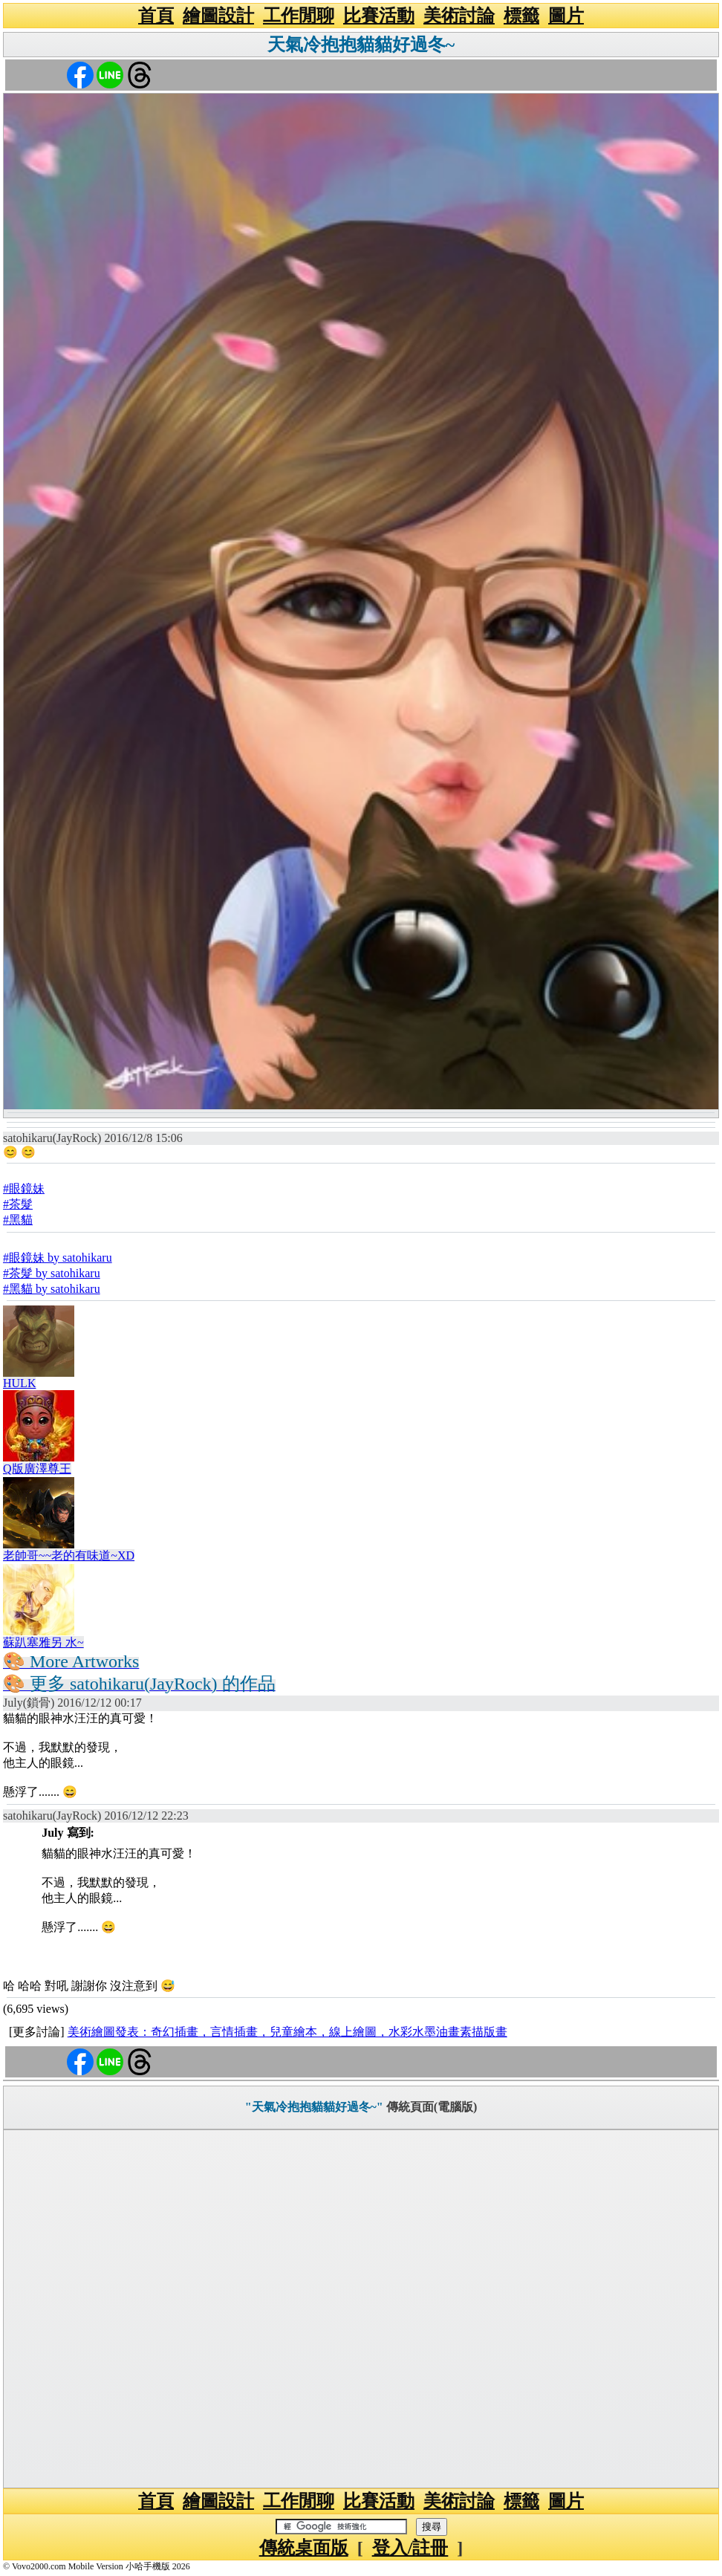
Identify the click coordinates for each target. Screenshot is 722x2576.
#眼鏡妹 (24, 1188)
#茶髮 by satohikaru (51, 1273)
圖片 (566, 15)
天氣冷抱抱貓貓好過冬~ (361, 44)
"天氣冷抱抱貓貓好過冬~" (314, 2106)
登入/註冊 (410, 2547)
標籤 (521, 15)
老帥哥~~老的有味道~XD (68, 1555)
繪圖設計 (218, 15)
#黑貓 (18, 1219)
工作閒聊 (298, 15)
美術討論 (459, 15)
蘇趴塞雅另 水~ (43, 1642)
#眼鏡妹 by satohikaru (57, 1257)
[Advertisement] (361, 2309)
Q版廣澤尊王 (37, 1468)
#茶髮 (18, 1204)
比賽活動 (378, 15)
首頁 (156, 15)
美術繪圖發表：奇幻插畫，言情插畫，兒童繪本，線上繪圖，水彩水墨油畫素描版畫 (287, 2031)
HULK (19, 1383)
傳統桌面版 (303, 2547)
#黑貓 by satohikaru (51, 1288)
